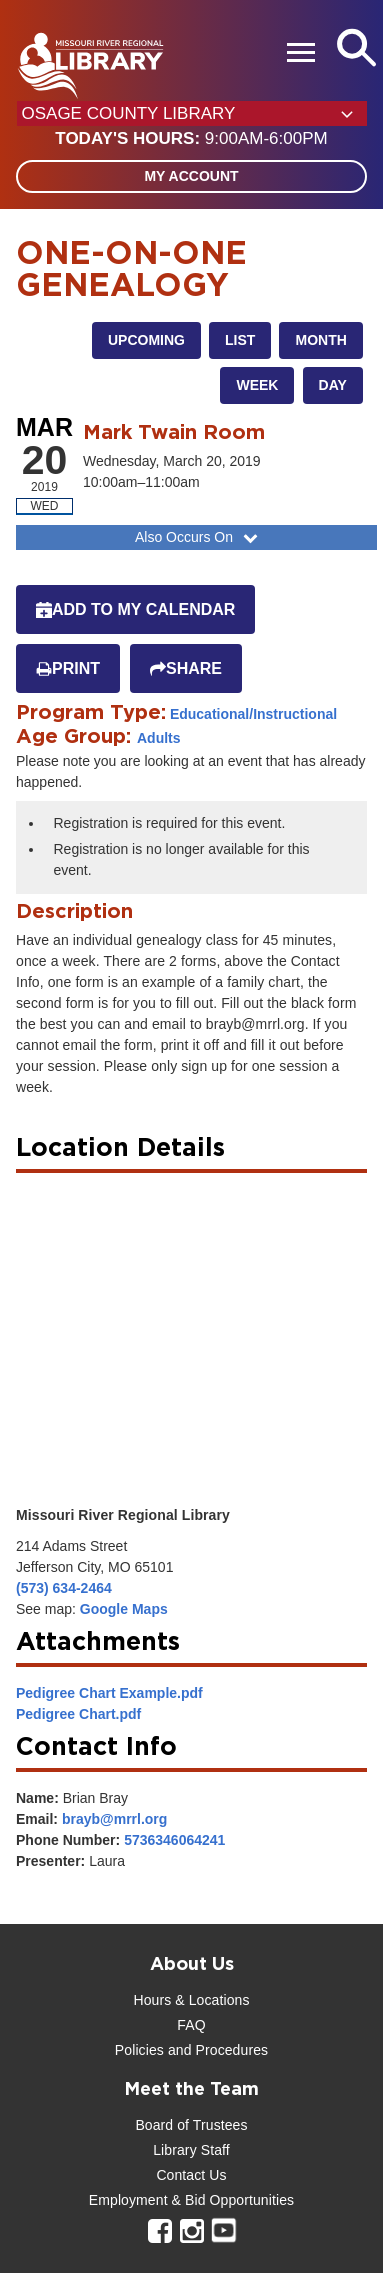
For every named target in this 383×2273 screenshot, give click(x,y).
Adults (159, 738)
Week (257, 385)
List (240, 340)
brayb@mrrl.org (114, 1819)
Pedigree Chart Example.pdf (109, 1693)
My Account (191, 176)
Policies (139, 2050)
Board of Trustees (191, 2125)
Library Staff (191, 2150)
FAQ (191, 2025)
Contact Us (191, 2175)
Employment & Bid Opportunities (191, 2200)
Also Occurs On (198, 537)
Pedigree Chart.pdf (78, 1714)
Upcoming (146, 340)
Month (320, 340)
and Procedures (216, 2050)
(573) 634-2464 (64, 1588)
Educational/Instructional (253, 714)
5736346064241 (174, 1840)
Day (333, 385)
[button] (191, 139)
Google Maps (124, 1609)
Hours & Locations (191, 2000)
